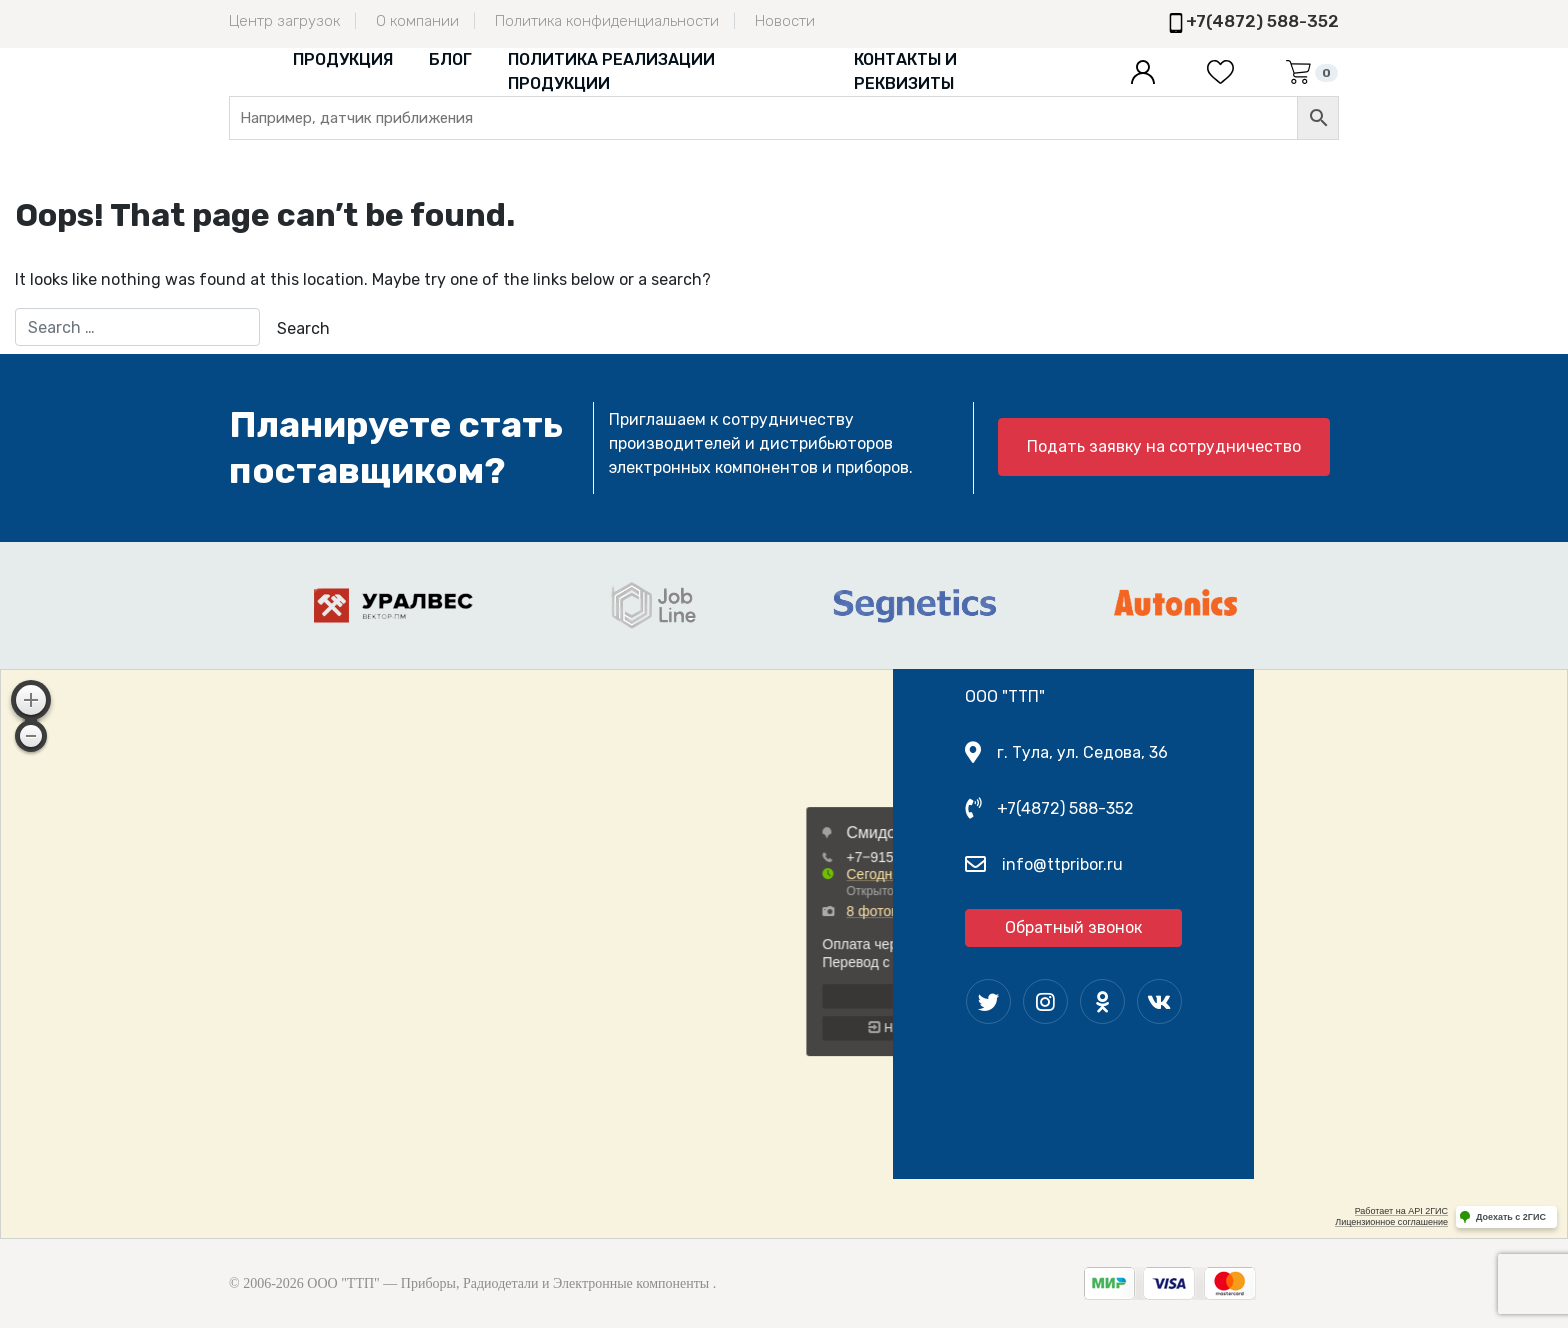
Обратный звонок (1073, 927)
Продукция (343, 59)
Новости (785, 21)
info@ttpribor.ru (1062, 864)
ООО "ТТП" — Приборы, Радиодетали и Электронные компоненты (508, 1283)
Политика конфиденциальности (607, 21)
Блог (450, 59)
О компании (417, 21)
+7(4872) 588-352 (1262, 21)
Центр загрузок (284, 21)
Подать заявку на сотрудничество (1164, 446)
